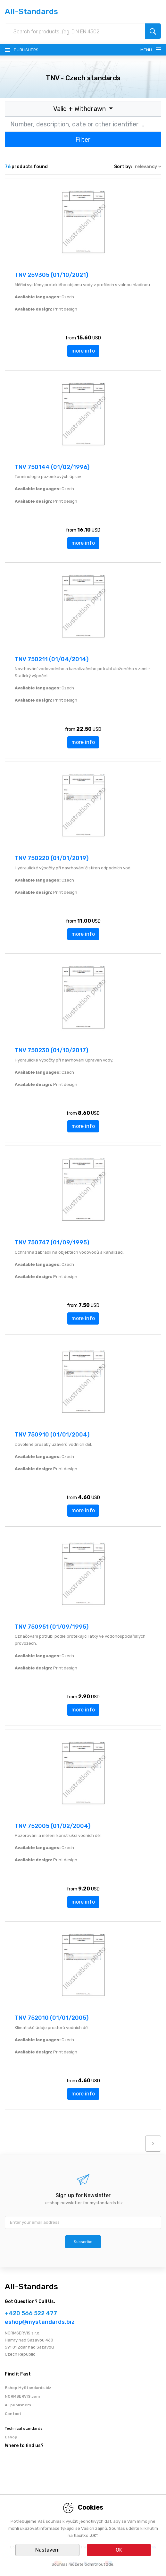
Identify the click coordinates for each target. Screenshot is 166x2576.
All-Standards (31, 11)
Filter (83, 139)
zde (109, 2564)
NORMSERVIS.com (22, 2396)
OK (119, 2550)
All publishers (18, 2405)
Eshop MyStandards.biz (28, 2387)
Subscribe (83, 2241)
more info (83, 351)
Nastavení (47, 2550)
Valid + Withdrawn (80, 109)
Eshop (11, 2437)
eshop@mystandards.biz (40, 2321)
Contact (13, 2413)
